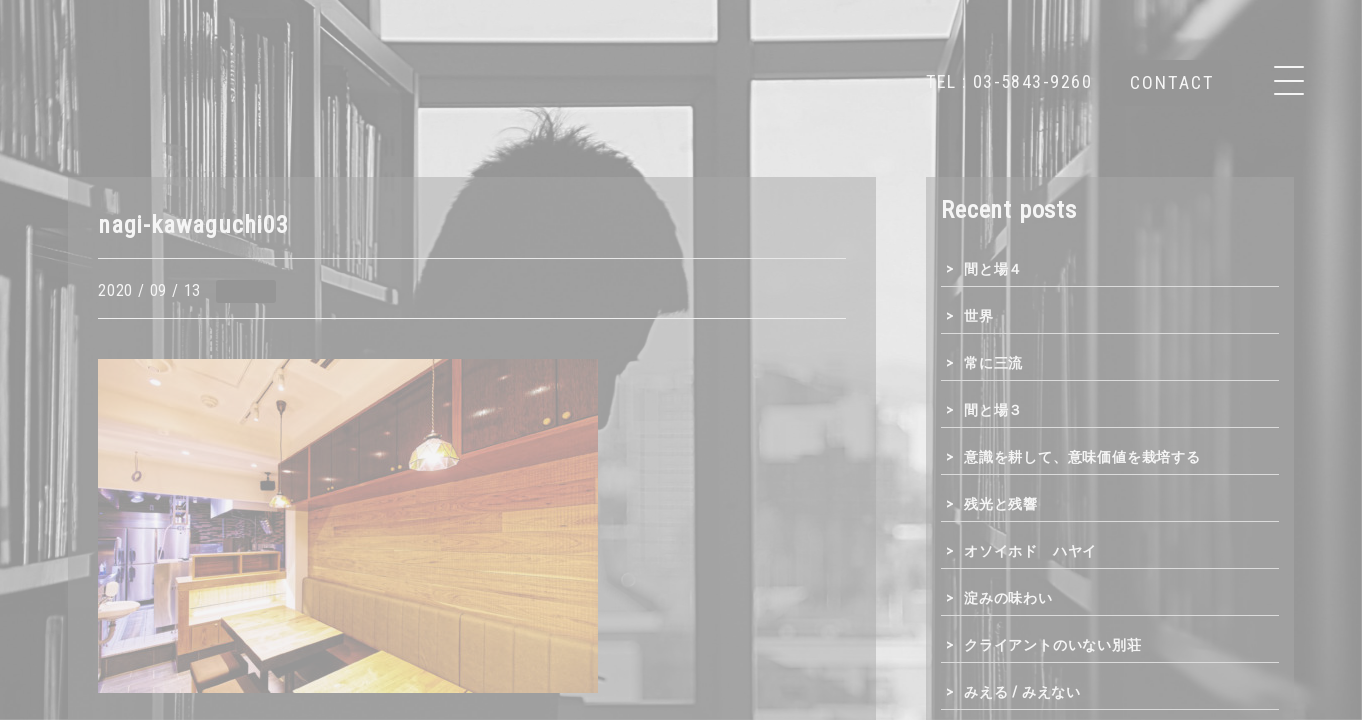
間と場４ (993, 269)
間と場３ (993, 410)
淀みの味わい (1008, 598)
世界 (979, 316)
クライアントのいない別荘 (1053, 645)
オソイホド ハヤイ (1030, 551)
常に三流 (993, 363)
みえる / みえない (1022, 692)
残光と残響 (1001, 504)
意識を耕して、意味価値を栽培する (1082, 457)
